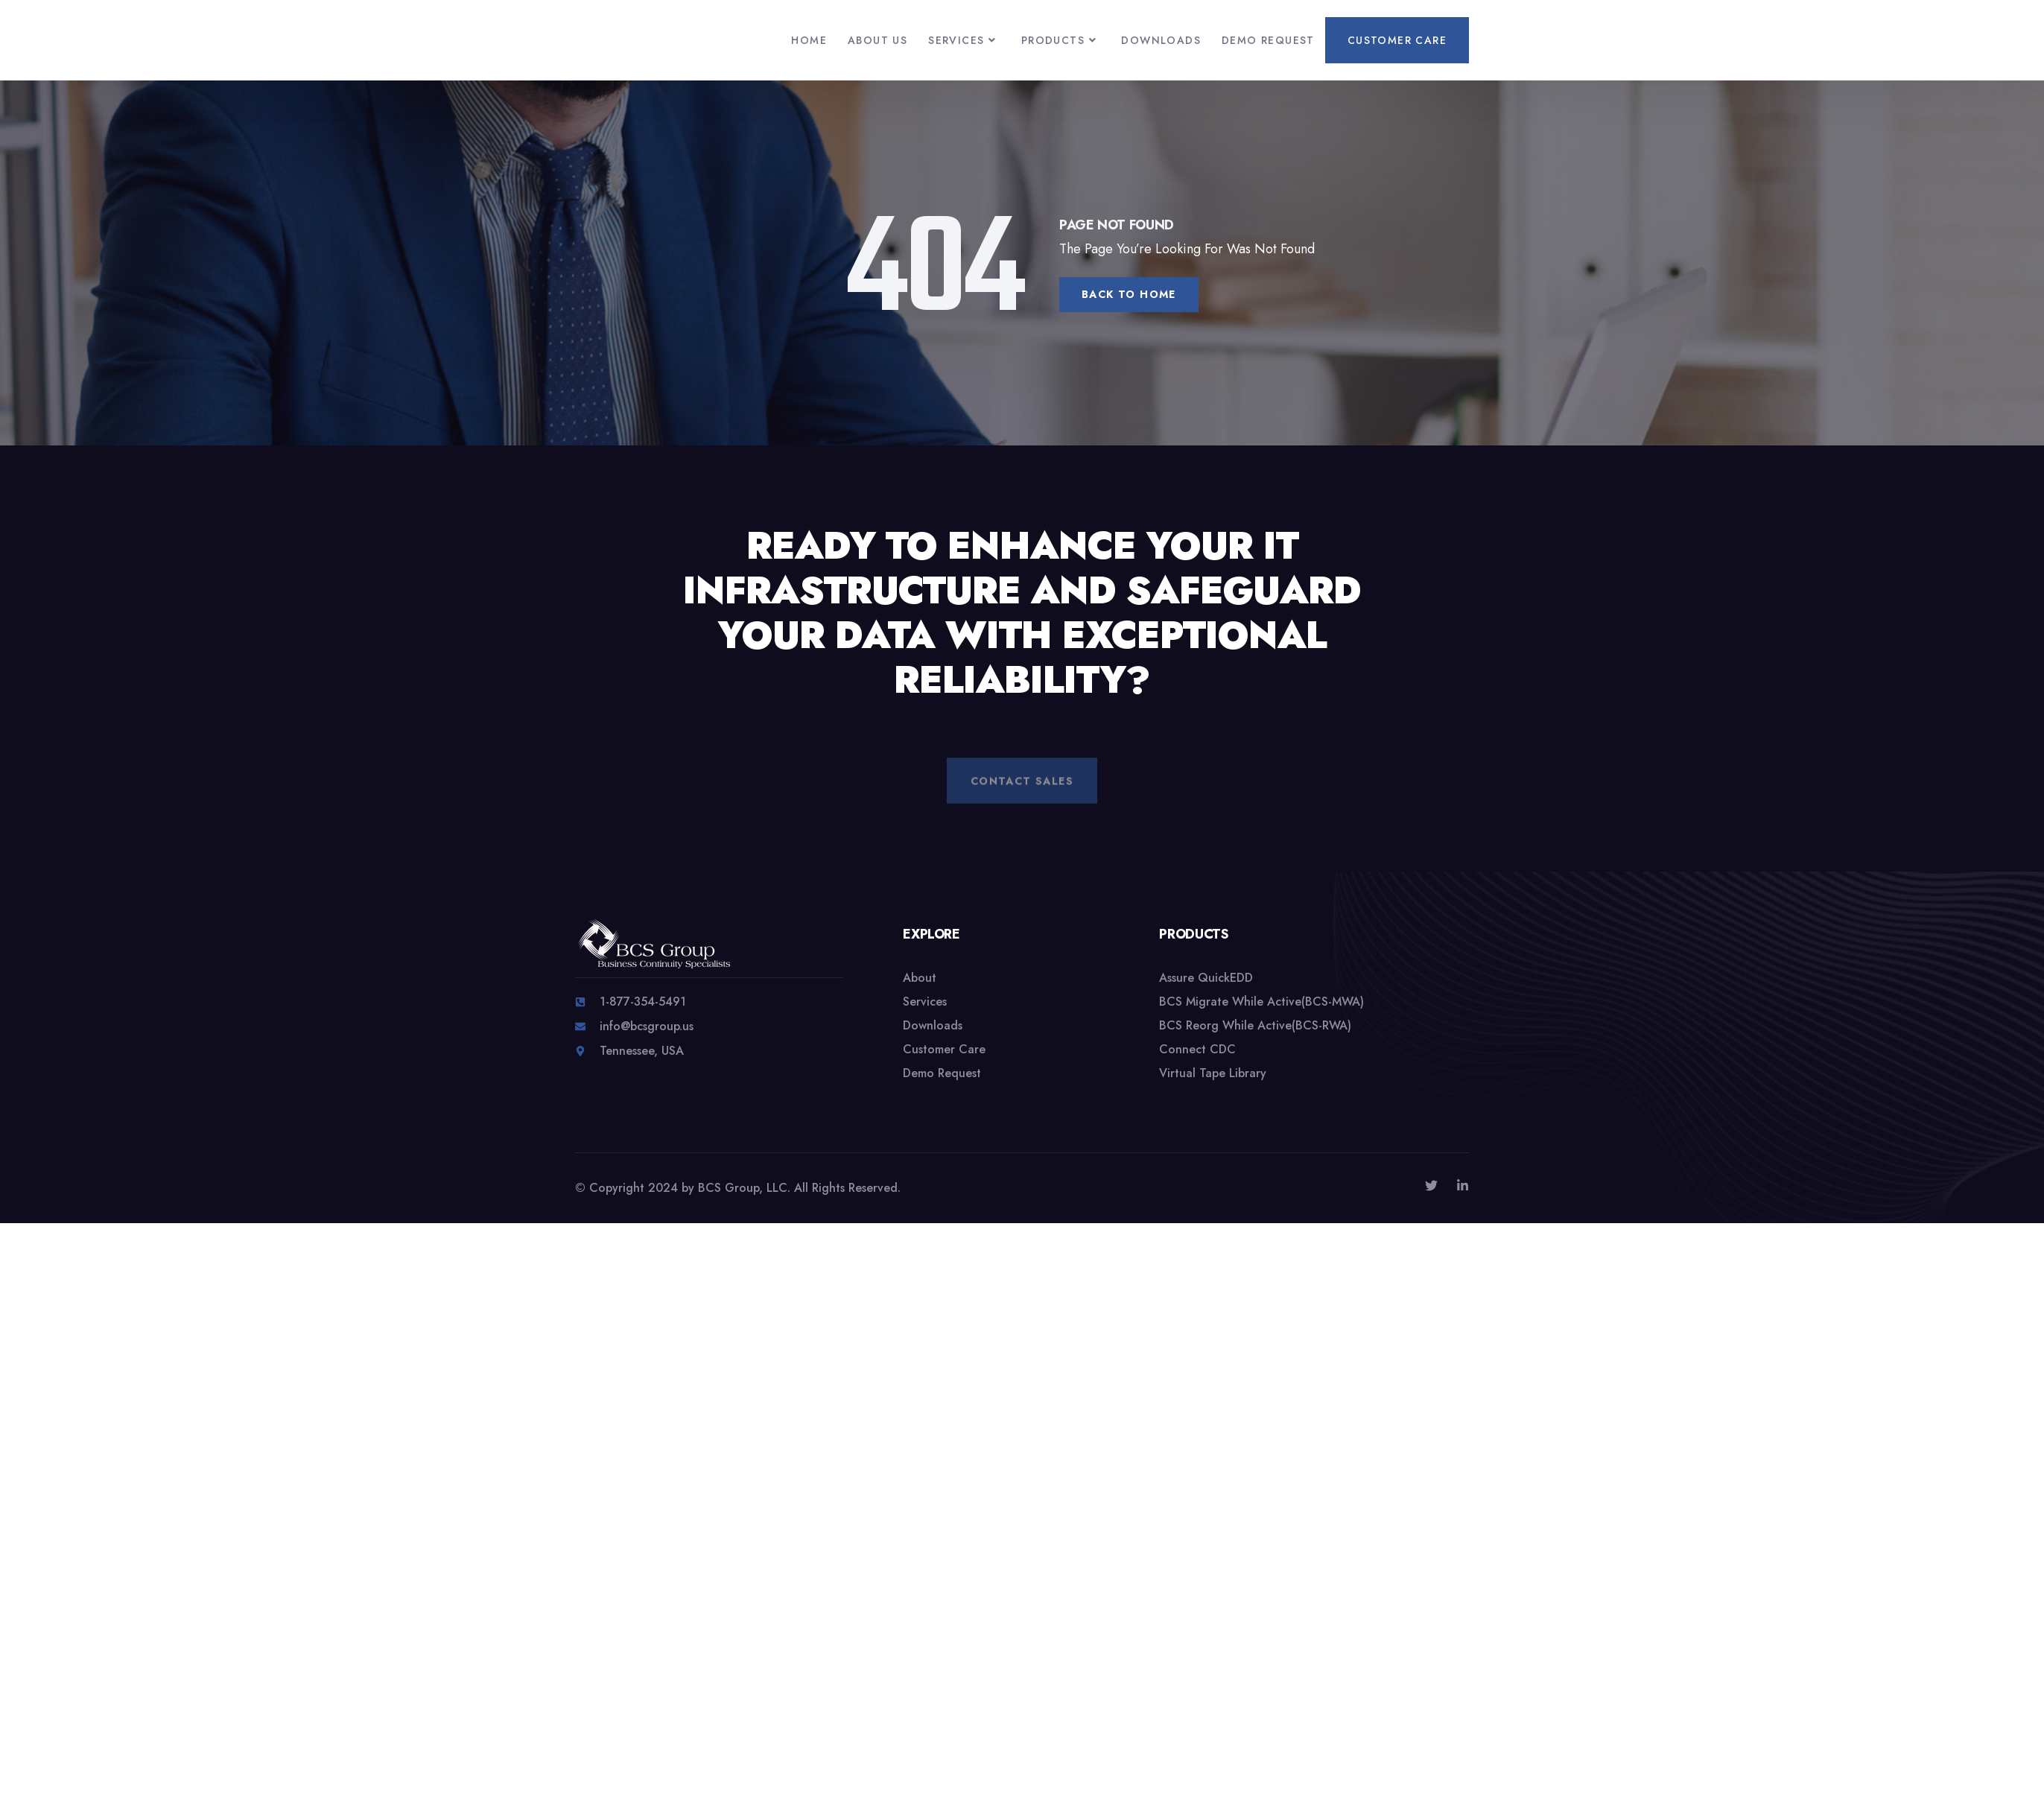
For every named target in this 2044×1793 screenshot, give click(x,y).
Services (964, 40)
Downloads (1161, 40)
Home (809, 40)
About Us (877, 40)
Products (1061, 40)
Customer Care (1397, 40)
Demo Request (1268, 40)
